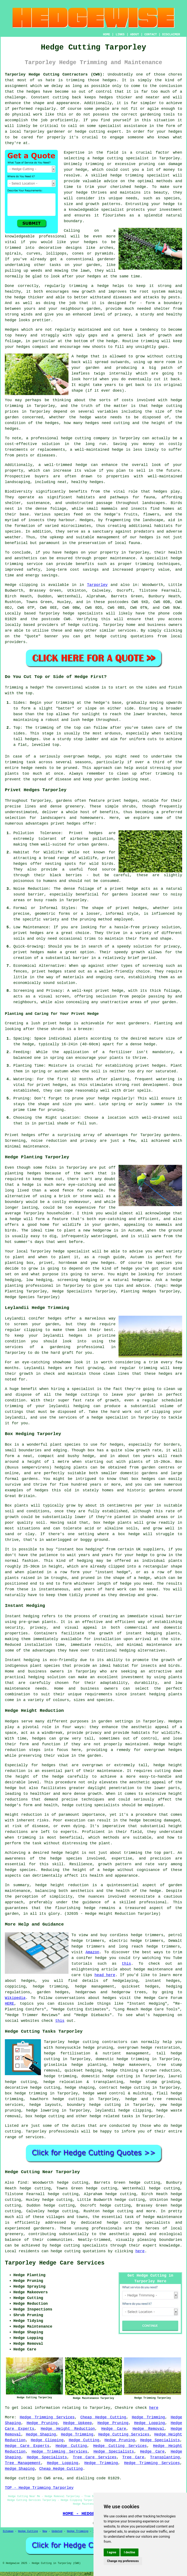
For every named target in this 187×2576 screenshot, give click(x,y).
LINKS (120, 34)
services (127, 630)
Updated (57, 2531)
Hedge (10, 585)
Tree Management (23, 2463)
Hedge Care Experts (27, 2446)
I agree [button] (111, 2552)
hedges (146, 537)
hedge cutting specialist (121, 158)
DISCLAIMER (171, 34)
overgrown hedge (81, 756)
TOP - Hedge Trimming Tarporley (39, 2488)
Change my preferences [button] (123, 2561)
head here (105, 1975)
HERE (9, 2004)
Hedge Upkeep (77, 2423)
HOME (106, 34)
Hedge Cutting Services (123, 2434)
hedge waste (93, 417)
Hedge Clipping (47, 2440)
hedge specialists (83, 613)
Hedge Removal (148, 2429)
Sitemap (8, 2531)
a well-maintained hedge (96, 450)
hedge (116, 175)
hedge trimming (31, 2093)
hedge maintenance (162, 2217)
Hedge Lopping (149, 2423)
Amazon (92, 1952)
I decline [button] (129, 2552)
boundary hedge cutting (94, 2105)
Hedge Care (113, 2429)
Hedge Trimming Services (47, 2417)
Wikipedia (15, 1998)
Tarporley (97, 585)
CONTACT (150, 34)
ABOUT (134, 34)
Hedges (12, 330)
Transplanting (165, 2457)
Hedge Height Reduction (68, 2429)
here (140, 2251)
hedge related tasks (111, 2116)
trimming (150, 341)
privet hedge (57, 1023)
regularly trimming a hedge (77, 286)
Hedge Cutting (84, 2440)
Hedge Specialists (160, 2440)
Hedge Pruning (42, 2423)
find (22, 2183)
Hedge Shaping (41, 2434)
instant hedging (144, 1633)
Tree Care (133, 2457)
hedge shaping (80, 2088)
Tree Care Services (94, 2457)
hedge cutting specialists (78, 2245)
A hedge (79, 356)
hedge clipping (135, 2110)
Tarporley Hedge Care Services (55, 2263)
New (44, 2531)
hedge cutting (166, 406)
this (126, 1964)
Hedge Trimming (148, 2417)
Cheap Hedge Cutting (103, 2417)
